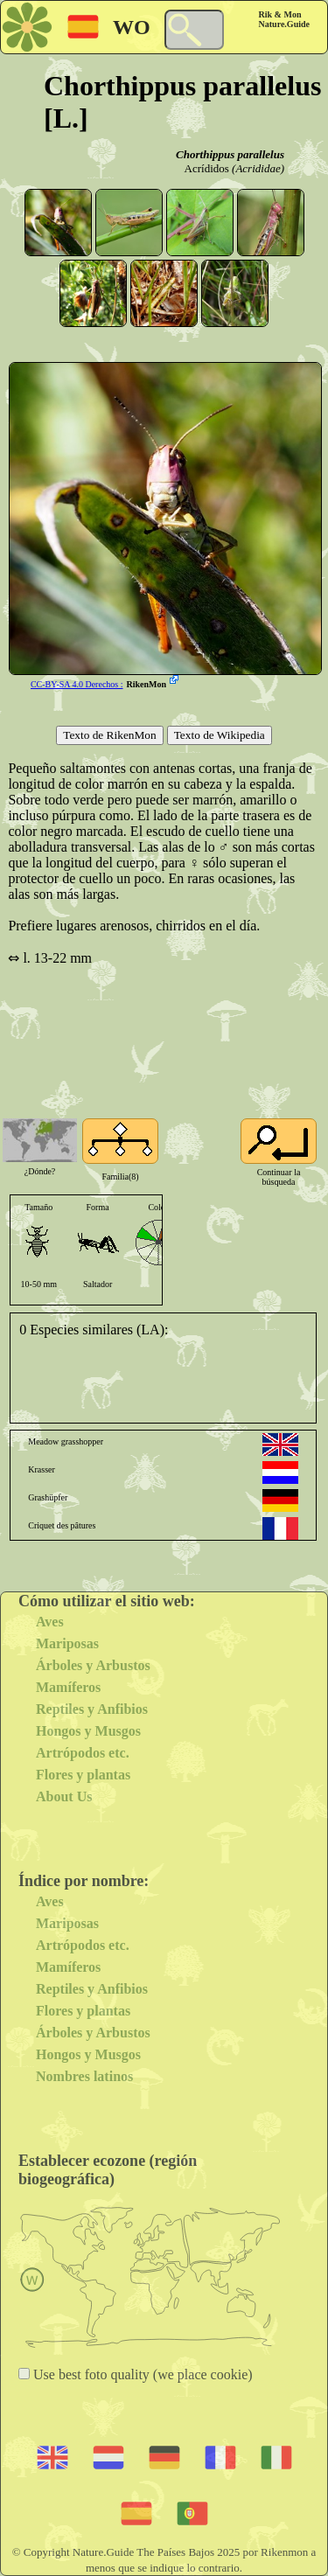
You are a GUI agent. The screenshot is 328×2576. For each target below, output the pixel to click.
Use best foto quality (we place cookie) (141, 2374)
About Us (64, 1796)
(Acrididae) (258, 168)
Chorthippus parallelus (230, 154)
